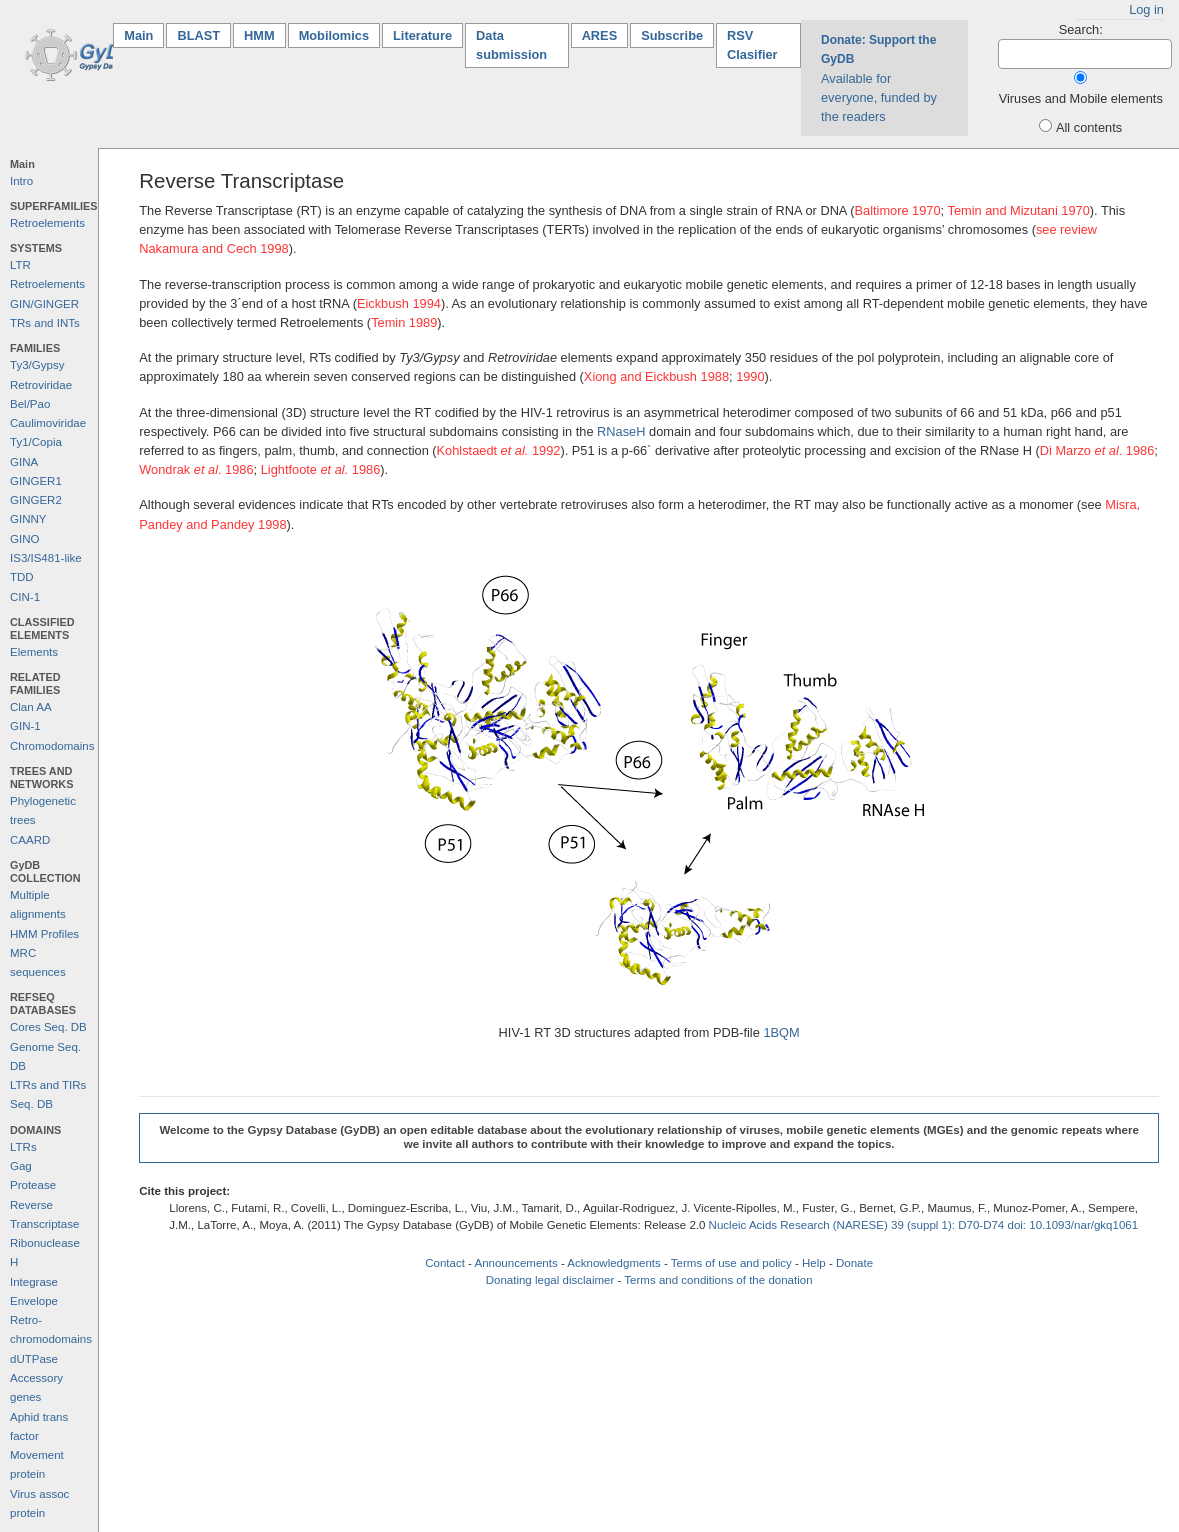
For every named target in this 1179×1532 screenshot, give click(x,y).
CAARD (30, 840)
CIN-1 (25, 597)
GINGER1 (36, 481)
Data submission (511, 45)
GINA (24, 462)
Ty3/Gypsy (37, 365)
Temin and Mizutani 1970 (1018, 210)
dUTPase (34, 1359)
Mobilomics (334, 35)
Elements (34, 652)
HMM (259, 35)
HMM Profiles (44, 934)
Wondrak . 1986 (196, 469)
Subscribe (672, 35)
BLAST (198, 35)
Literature (422, 35)
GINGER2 (36, 500)
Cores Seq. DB (48, 1027)
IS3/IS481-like (46, 558)
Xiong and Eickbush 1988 (656, 376)
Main (144, 34)
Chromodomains (52, 746)
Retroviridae (41, 385)
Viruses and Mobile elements (1081, 98)
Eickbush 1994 (399, 303)
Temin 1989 (404, 322)
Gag (21, 1166)
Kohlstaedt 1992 (499, 450)
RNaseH (621, 431)
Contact (445, 1263)
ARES (600, 35)
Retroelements (47, 223)
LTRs (23, 1147)
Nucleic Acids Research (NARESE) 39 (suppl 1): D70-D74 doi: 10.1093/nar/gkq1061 (924, 1225)
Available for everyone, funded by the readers (879, 78)
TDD (22, 577)
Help (814, 1263)
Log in (1146, 9)
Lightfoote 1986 (321, 469)
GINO (24, 539)
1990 (750, 376)
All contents (1089, 127)
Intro (21, 181)
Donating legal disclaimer (550, 1280)
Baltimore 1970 (898, 210)
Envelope (34, 1301)
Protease (33, 1185)
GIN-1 (25, 726)
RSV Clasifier (752, 45)
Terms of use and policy (731, 1263)
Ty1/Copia (36, 442)
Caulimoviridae (48, 423)
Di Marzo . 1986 (1097, 450)
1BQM (781, 1032)
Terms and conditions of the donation (718, 1280)
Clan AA (31, 707)
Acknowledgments (613, 1263)
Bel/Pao (30, 404)
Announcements (515, 1263)
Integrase (34, 1282)
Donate (854, 1263)
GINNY (28, 519)
